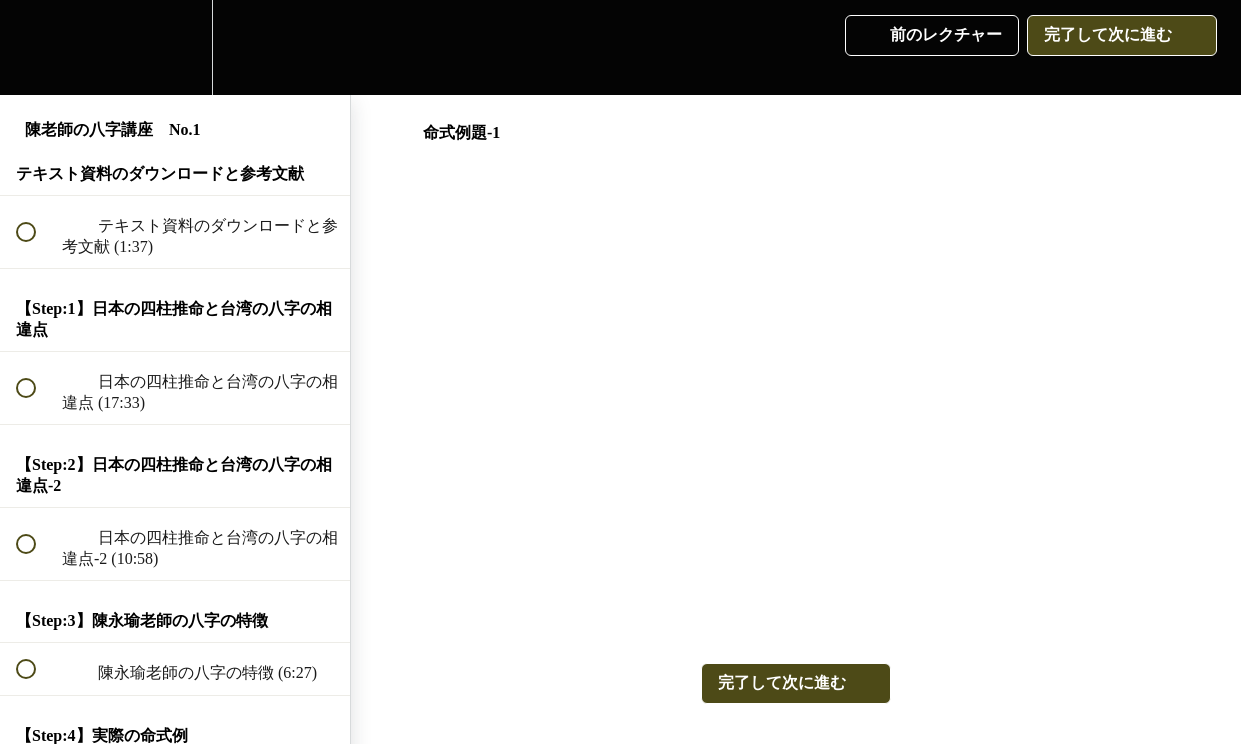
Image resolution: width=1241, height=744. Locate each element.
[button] (37, 47)
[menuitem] (175, 47)
